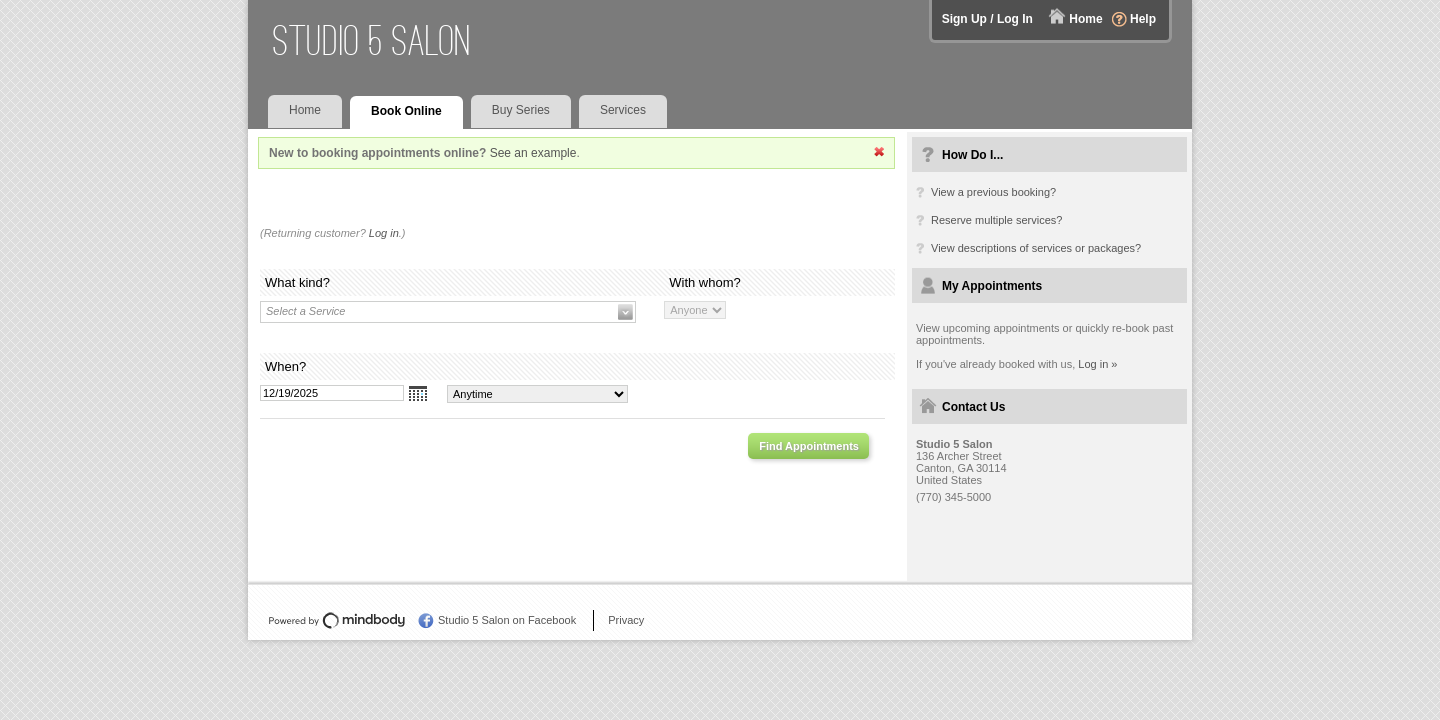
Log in (384, 233)
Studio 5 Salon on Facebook (507, 620)
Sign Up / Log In (987, 19)
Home (1085, 19)
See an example (533, 153)
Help (1143, 19)
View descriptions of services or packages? (1036, 248)
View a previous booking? (993, 192)
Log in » (1097, 364)
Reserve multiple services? (996, 220)
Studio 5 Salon (372, 40)
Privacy (626, 620)
